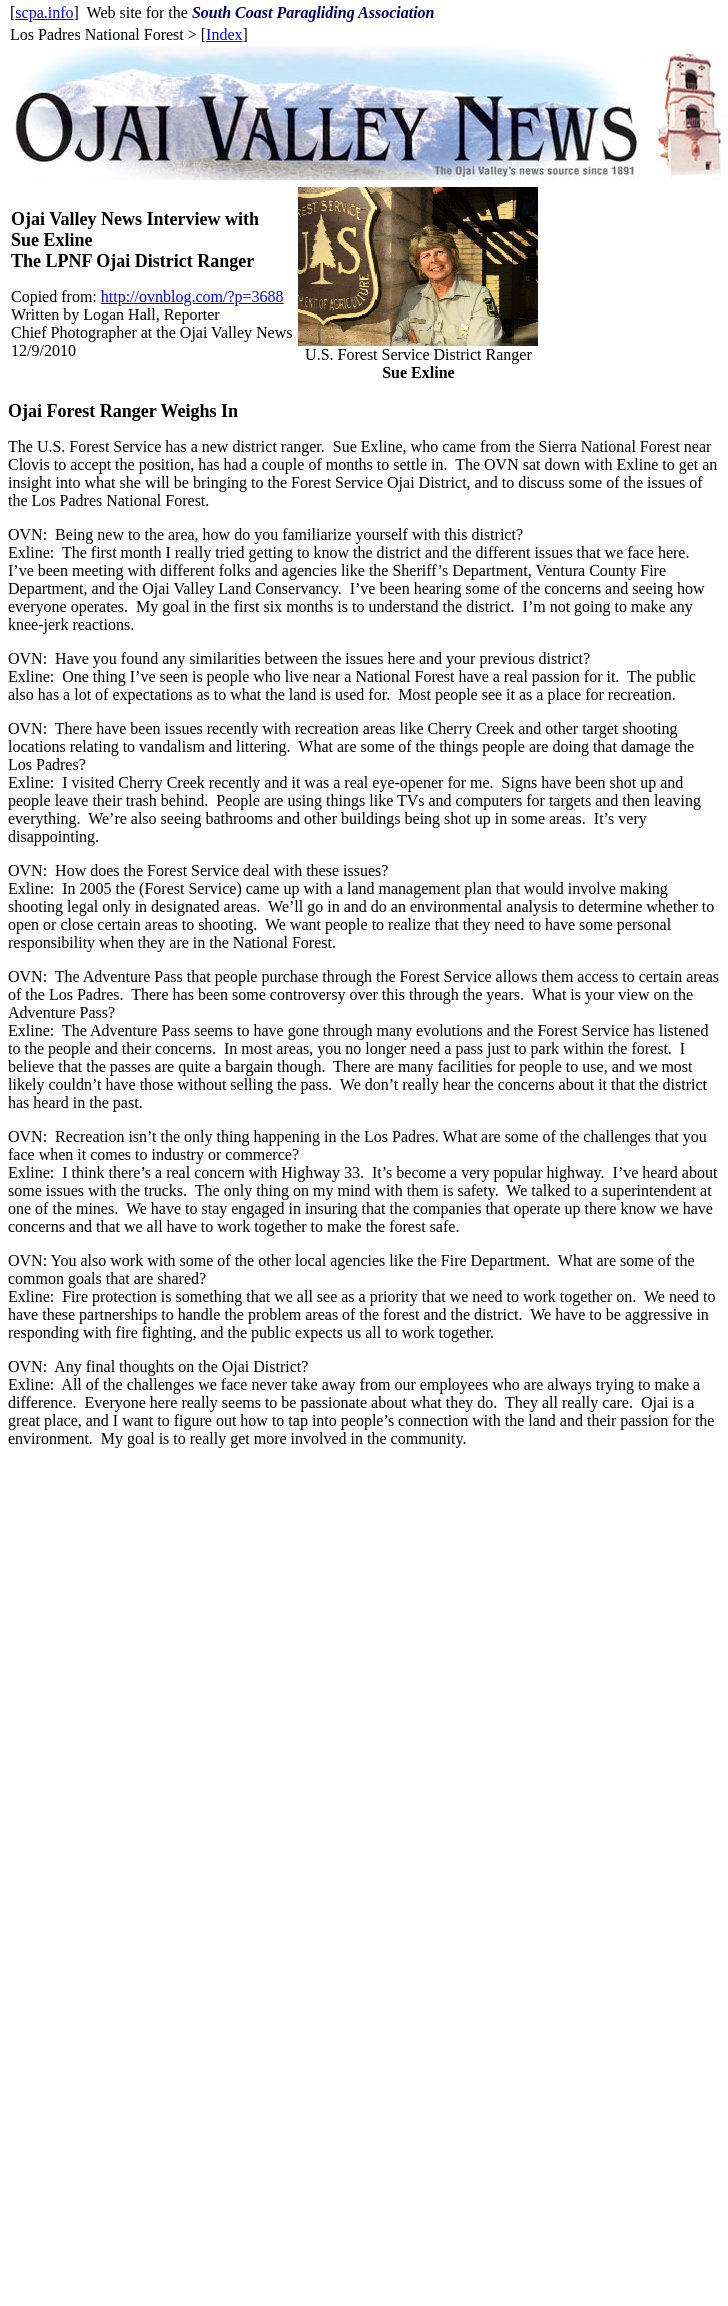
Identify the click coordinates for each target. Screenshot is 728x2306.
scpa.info (44, 12)
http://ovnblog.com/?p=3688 (192, 296)
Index (224, 34)
